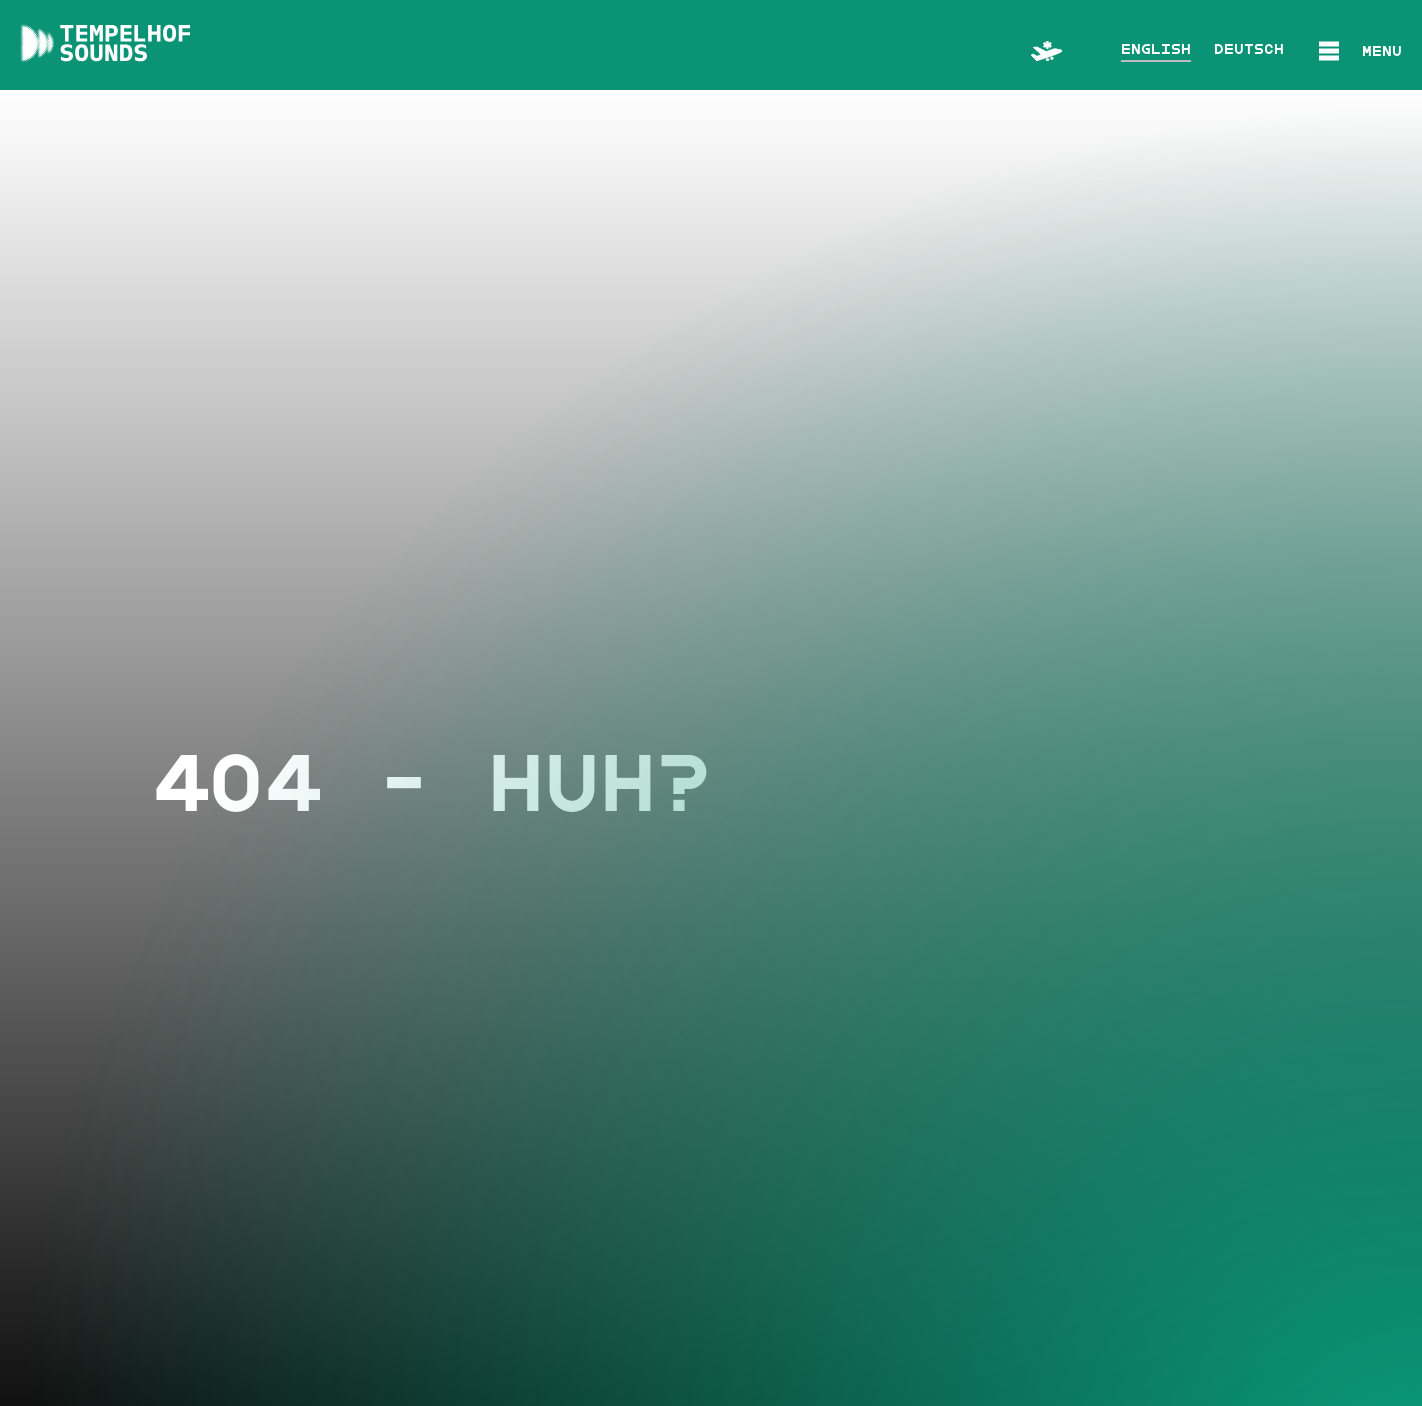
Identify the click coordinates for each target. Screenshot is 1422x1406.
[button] (1360, 47)
